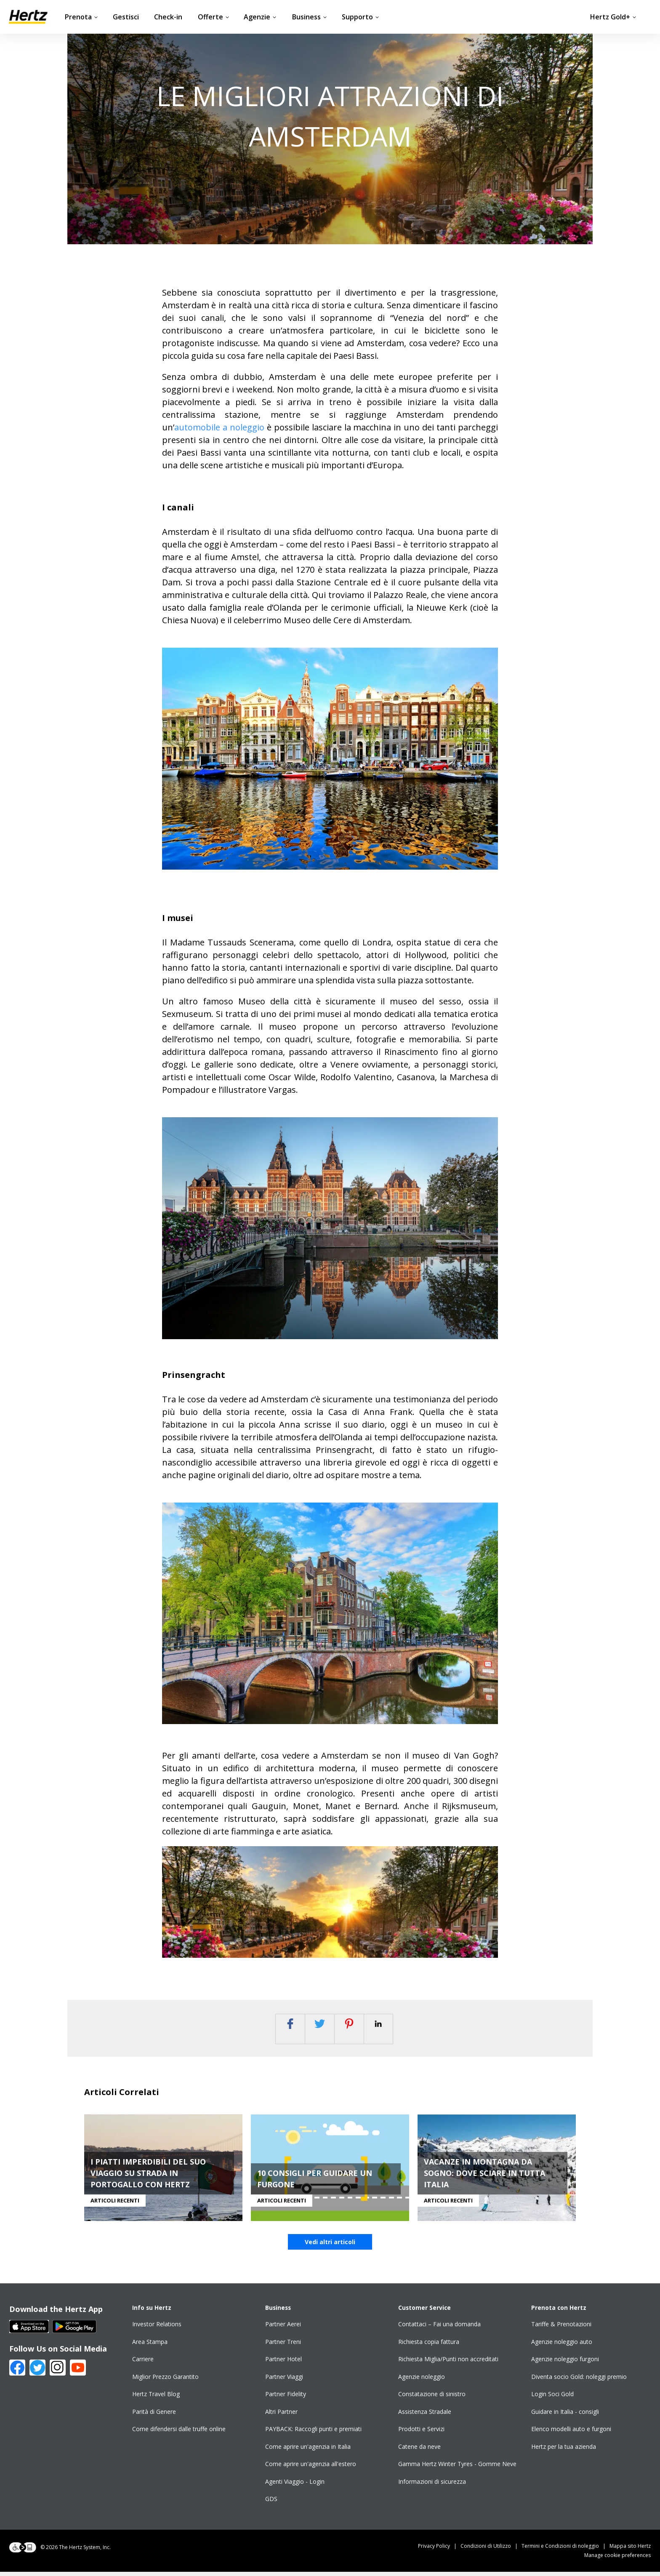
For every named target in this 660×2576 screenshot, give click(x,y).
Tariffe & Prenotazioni (561, 2328)
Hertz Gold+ (613, 16)
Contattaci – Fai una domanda (439, 2328)
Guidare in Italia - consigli (565, 2416)
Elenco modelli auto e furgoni (571, 2433)
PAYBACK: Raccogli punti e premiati (313, 2433)
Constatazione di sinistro (432, 2398)
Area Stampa (150, 2346)
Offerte (213, 16)
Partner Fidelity (285, 2398)
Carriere (143, 2363)
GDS (271, 2503)
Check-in (168, 16)
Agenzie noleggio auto (561, 2346)
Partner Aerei (283, 2328)
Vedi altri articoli (330, 2246)
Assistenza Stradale (424, 2416)
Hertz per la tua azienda (563, 2451)
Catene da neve (419, 2451)
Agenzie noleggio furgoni (565, 2363)
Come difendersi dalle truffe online (179, 2433)
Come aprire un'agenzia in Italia (308, 2451)
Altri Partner (281, 2416)
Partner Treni (283, 2346)
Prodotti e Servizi (421, 2433)
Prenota (81, 16)
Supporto (360, 16)
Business (309, 16)
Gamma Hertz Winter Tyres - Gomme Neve (457, 2468)
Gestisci (126, 16)
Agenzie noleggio (421, 2381)
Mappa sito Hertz (630, 2550)
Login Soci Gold (552, 2398)
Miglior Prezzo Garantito (165, 2381)
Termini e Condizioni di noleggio (565, 2550)
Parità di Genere (154, 2416)
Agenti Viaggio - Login (295, 2486)
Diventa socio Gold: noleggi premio (579, 2381)
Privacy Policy (439, 2550)
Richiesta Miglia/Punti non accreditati (448, 2363)
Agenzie (260, 16)
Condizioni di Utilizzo (491, 2550)
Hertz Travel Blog (156, 2398)
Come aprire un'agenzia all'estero (310, 2468)
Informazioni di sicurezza (432, 2486)
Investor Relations (156, 2328)
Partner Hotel (283, 2363)
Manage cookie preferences (617, 2559)
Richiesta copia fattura (428, 2346)
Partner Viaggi (284, 2381)
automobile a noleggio (219, 427)
